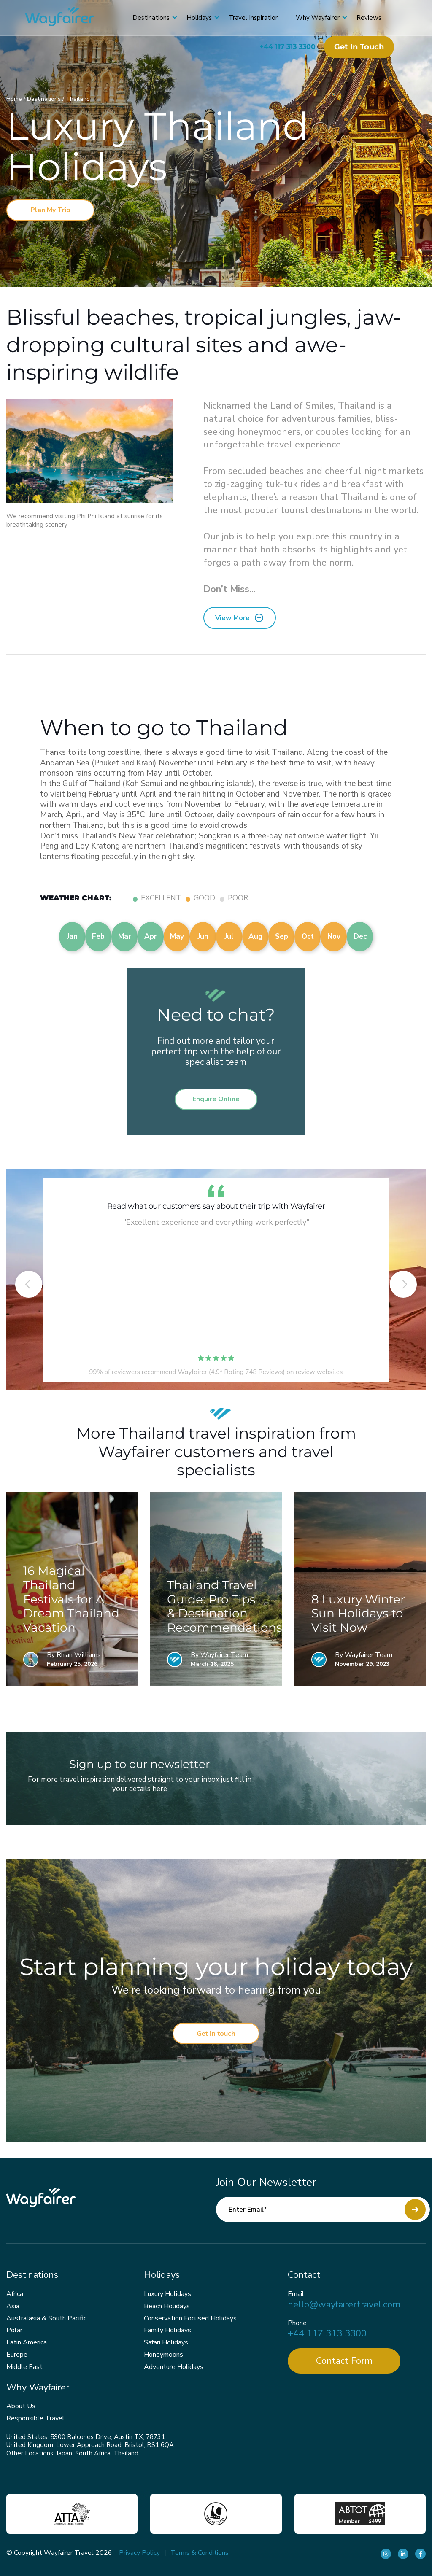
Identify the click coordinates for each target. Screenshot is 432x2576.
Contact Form (344, 2361)
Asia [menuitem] (12, 2306)
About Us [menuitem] (20, 2406)
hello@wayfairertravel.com (344, 2304)
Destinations (151, 18)
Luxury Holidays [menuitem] (167, 2293)
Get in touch (359, 46)
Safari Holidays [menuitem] (166, 2342)
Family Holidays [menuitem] (167, 2330)
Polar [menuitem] (14, 2330)
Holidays (199, 18)
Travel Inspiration (254, 18)
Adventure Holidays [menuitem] (173, 2366)
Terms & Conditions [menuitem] (199, 2552)
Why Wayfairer (318, 18)
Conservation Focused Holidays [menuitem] (190, 2318)
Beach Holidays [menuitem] (167, 2306)
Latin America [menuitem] (26, 2342)
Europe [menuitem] (16, 2354)
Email (296, 2294)
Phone (297, 2323)
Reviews (368, 18)
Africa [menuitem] (14, 2293)
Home (15, 99)
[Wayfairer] (67, 18)
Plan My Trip (50, 210)
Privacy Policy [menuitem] (139, 2552)
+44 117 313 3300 (287, 47)
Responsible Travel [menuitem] (35, 2418)
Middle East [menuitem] (24, 2366)
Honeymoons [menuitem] (163, 2354)
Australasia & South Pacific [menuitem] (46, 2318)
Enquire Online (216, 1099)
